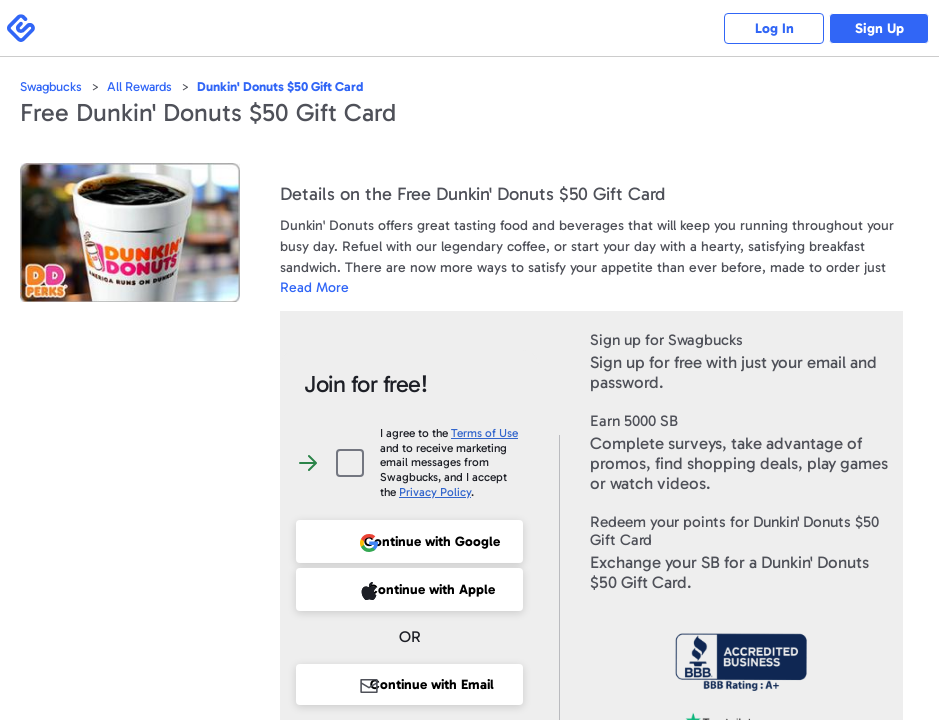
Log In (774, 28)
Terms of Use (484, 433)
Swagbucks (51, 86)
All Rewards (139, 86)
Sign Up (879, 28)
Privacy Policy (435, 492)
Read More (314, 287)
